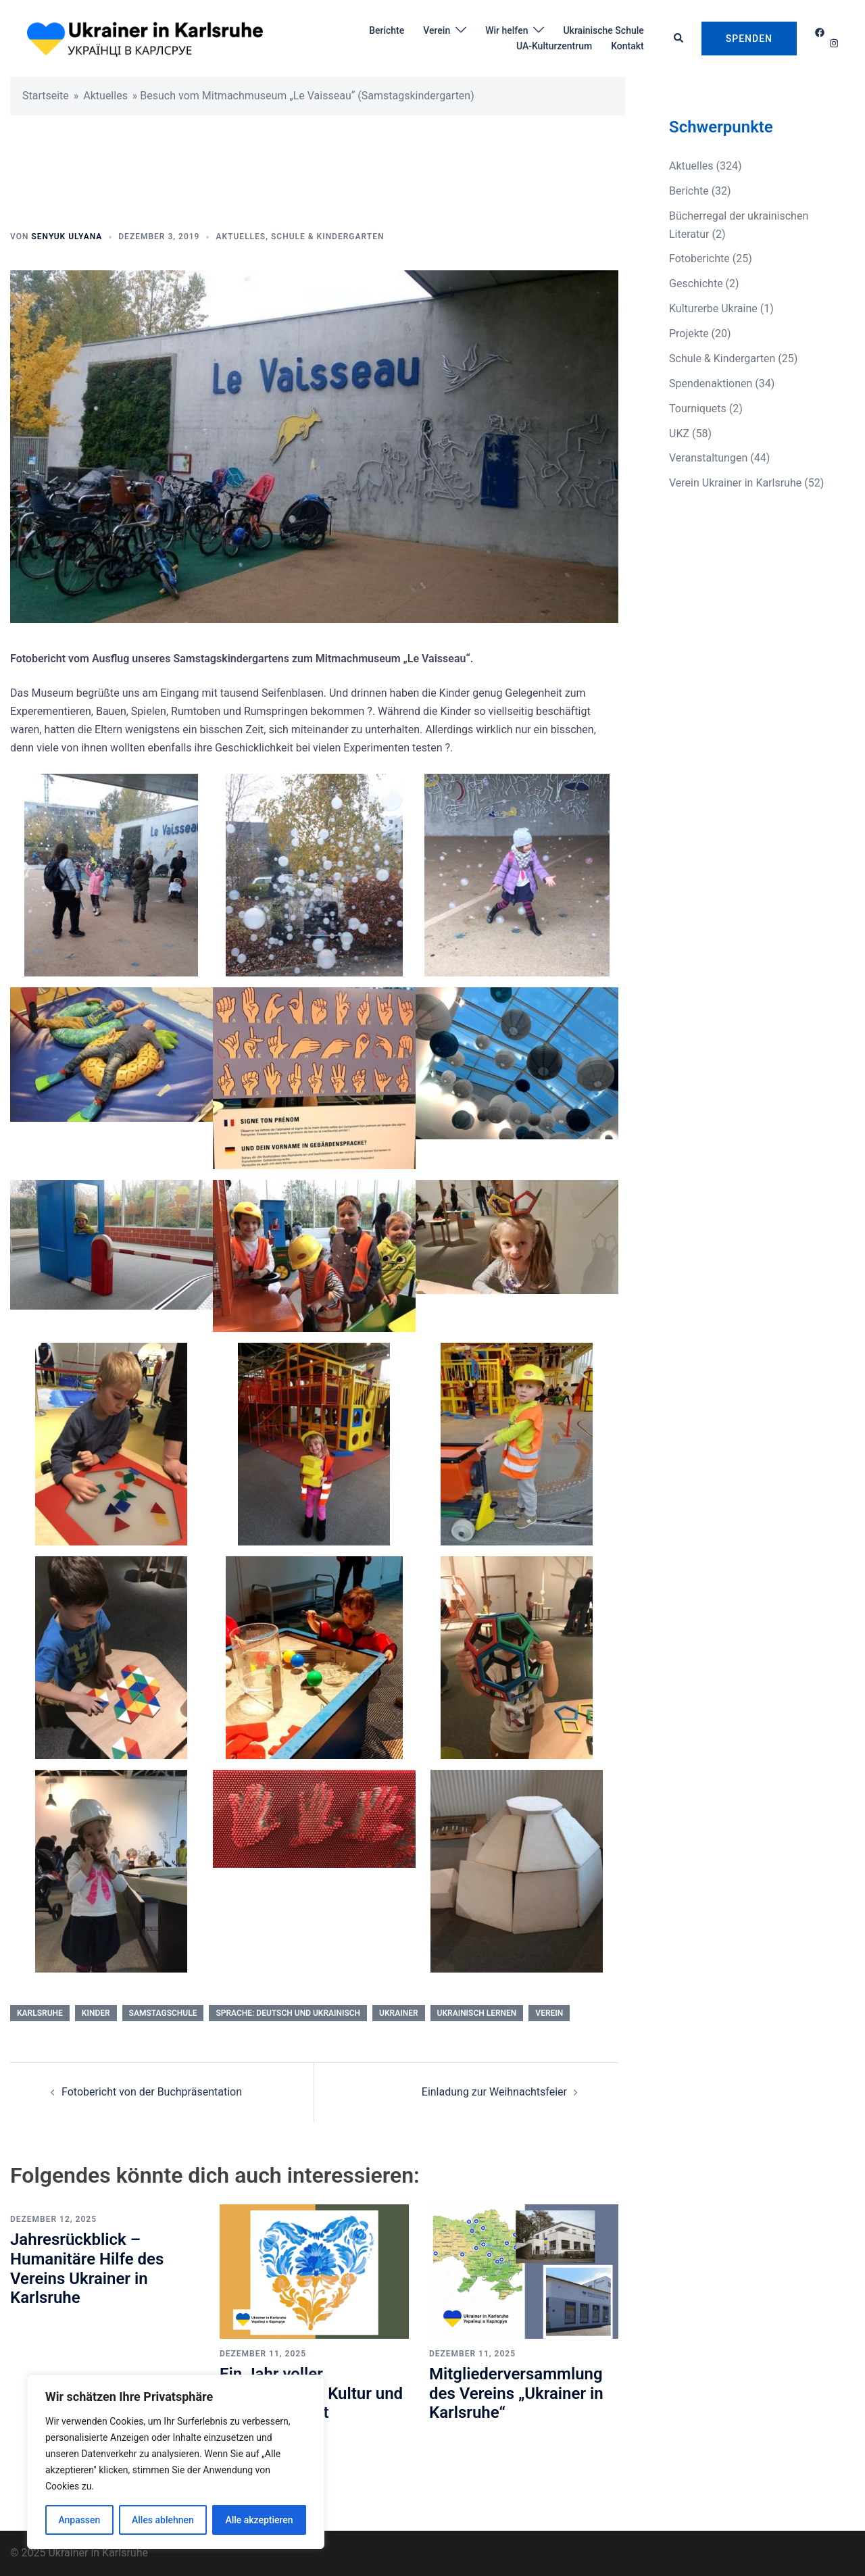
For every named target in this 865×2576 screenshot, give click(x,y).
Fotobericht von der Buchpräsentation (151, 2091)
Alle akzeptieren (259, 2520)
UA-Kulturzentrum (554, 46)
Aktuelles (105, 95)
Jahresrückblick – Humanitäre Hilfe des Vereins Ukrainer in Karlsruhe (87, 2268)
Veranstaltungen (708, 457)
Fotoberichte (699, 258)
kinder (96, 2013)
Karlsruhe (40, 2013)
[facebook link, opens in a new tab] (819, 32)
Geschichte (696, 283)
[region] (175, 2462)
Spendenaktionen (710, 383)
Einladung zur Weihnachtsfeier (494, 2091)
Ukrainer (398, 2013)
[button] (679, 38)
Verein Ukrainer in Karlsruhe (735, 482)
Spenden (749, 38)
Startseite (45, 95)
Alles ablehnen (163, 2520)
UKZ (679, 433)
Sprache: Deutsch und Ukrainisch (288, 2013)
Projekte (689, 333)
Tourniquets (697, 408)
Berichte (386, 30)
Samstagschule (163, 2013)
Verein (436, 30)
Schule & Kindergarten (327, 236)
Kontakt (627, 46)
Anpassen (79, 2520)
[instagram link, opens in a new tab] (832, 43)
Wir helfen (506, 30)
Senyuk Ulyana (66, 236)
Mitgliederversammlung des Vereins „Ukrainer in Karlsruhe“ (516, 2393)
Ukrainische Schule (603, 30)
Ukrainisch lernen (477, 2013)
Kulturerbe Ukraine (713, 308)
